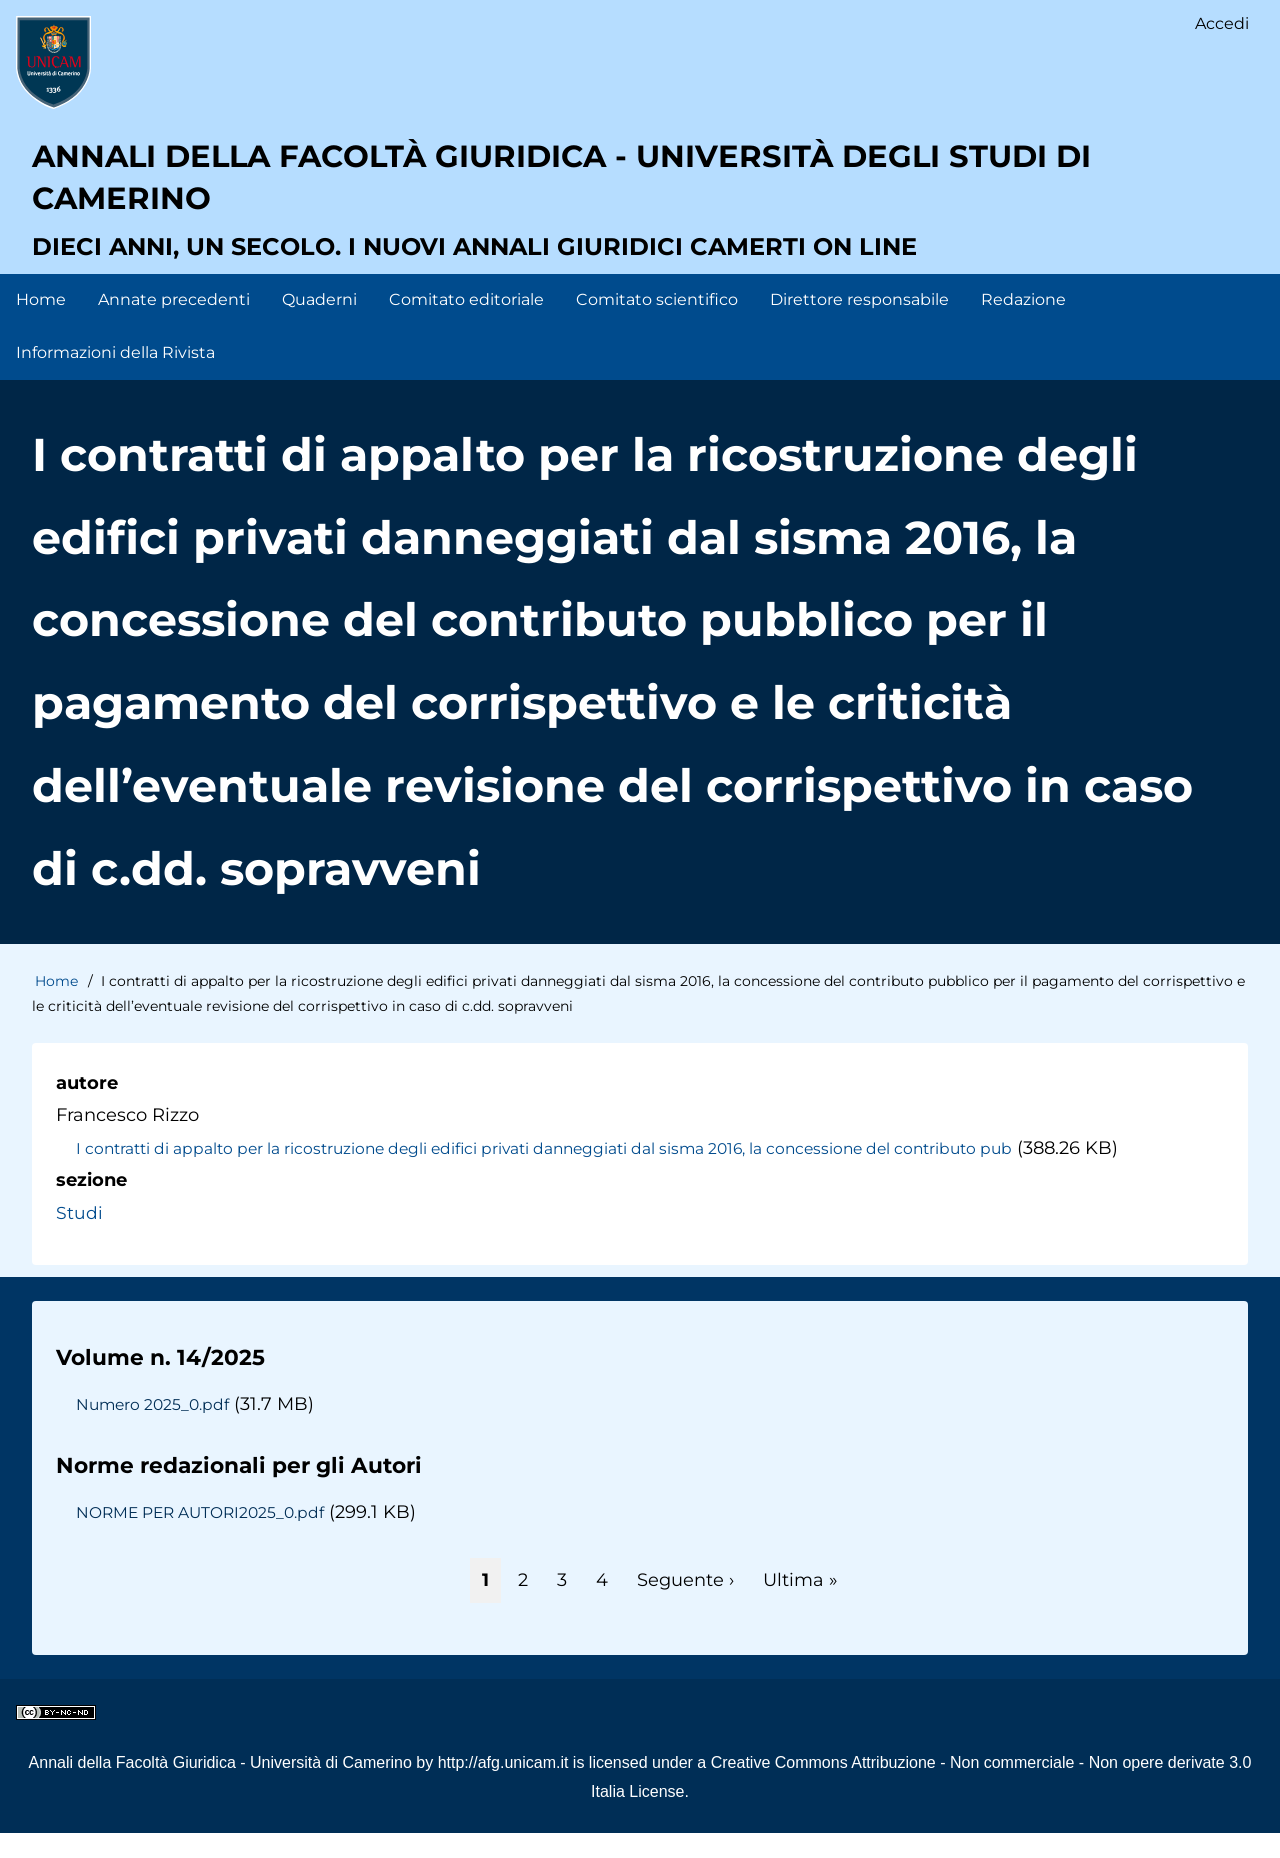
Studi (79, 1238)
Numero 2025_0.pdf (155, 1429)
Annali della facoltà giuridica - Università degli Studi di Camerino (628, 195)
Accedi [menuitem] (1221, 25)
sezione (91, 1205)
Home (56, 1006)
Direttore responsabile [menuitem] (859, 324)
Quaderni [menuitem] (319, 324)
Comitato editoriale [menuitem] (466, 324)
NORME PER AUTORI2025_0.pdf (206, 1537)
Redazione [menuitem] (1023, 324)
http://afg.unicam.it (503, 1787)
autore (87, 1108)
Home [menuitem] (41, 324)
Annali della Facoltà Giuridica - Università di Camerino (220, 1787)
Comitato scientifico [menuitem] (657, 324)
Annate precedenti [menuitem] (174, 324)
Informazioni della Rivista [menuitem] (115, 377)
